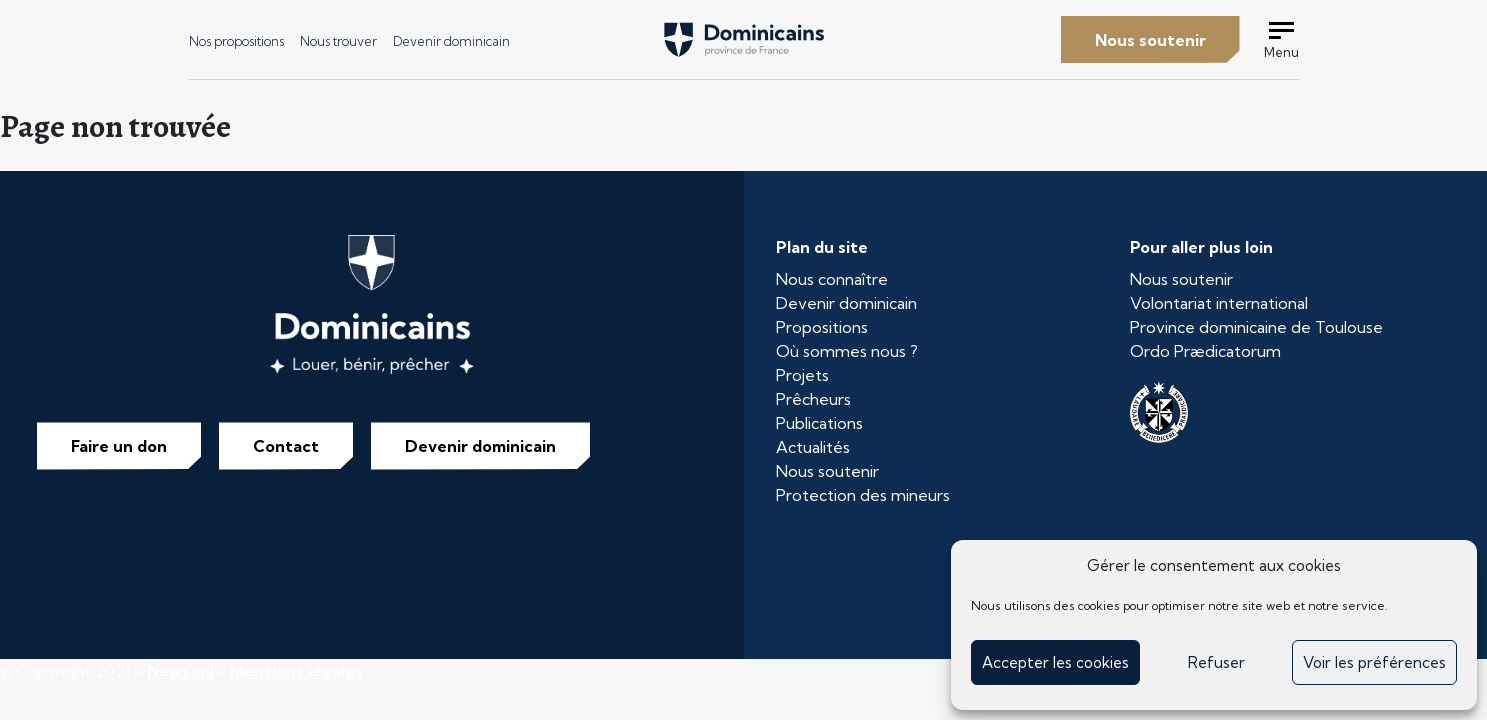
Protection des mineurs (863, 495)
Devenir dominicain (451, 41)
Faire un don (119, 446)
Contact (286, 446)
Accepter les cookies (1055, 662)
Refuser (1216, 662)
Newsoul (180, 671)
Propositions (822, 327)
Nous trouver (338, 41)
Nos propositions (236, 41)
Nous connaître (832, 279)
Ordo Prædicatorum (1205, 351)
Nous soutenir (1150, 40)
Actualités (813, 447)
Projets (802, 375)
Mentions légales (296, 671)
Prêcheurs (813, 399)
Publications (819, 423)
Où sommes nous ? (847, 351)
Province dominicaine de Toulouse (1256, 327)
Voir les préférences (1374, 662)
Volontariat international (1219, 303)
